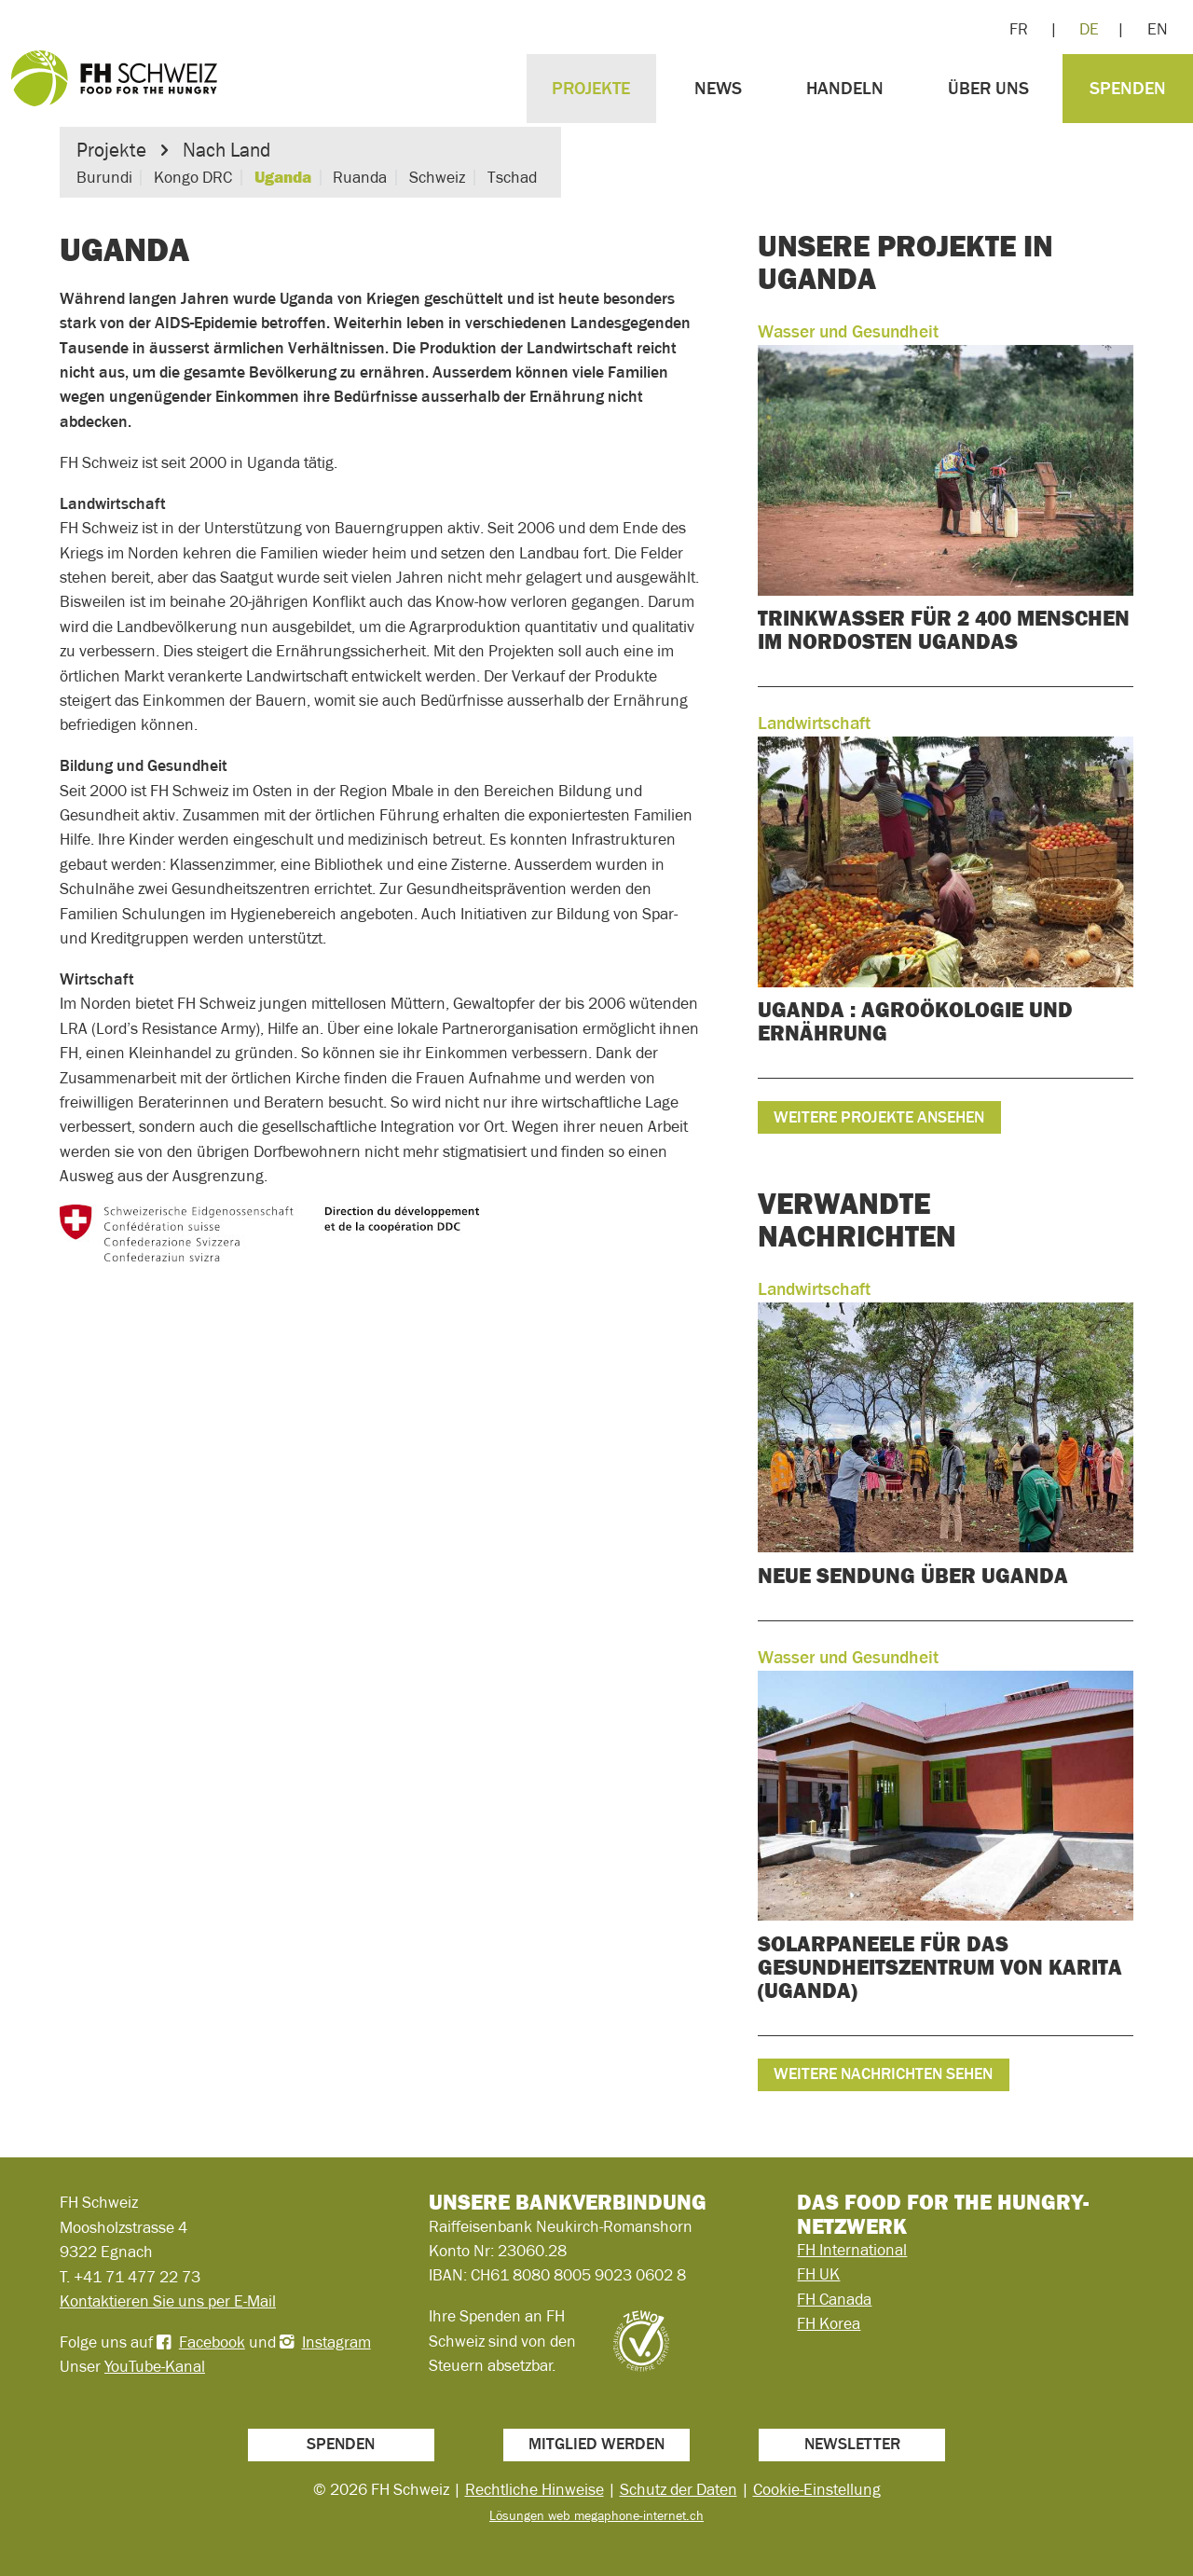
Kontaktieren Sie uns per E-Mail (168, 2301)
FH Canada (834, 2299)
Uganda (282, 177)
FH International (852, 2249)
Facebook (212, 2342)
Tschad (512, 177)
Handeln (845, 88)
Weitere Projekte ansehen (879, 1117)
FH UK (818, 2274)
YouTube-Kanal (154, 2366)
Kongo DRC (193, 177)
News (718, 88)
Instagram (336, 2342)
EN (1157, 29)
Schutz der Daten (678, 2489)
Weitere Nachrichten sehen (883, 2073)
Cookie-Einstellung (817, 2489)
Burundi (104, 177)
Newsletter (852, 2443)
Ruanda (360, 177)
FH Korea (828, 2323)
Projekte (591, 88)
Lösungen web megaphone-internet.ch (596, 2515)
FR (1018, 29)
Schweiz (437, 177)
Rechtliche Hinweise (534, 2489)
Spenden (1128, 88)
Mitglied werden (596, 2443)
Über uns (988, 88)
